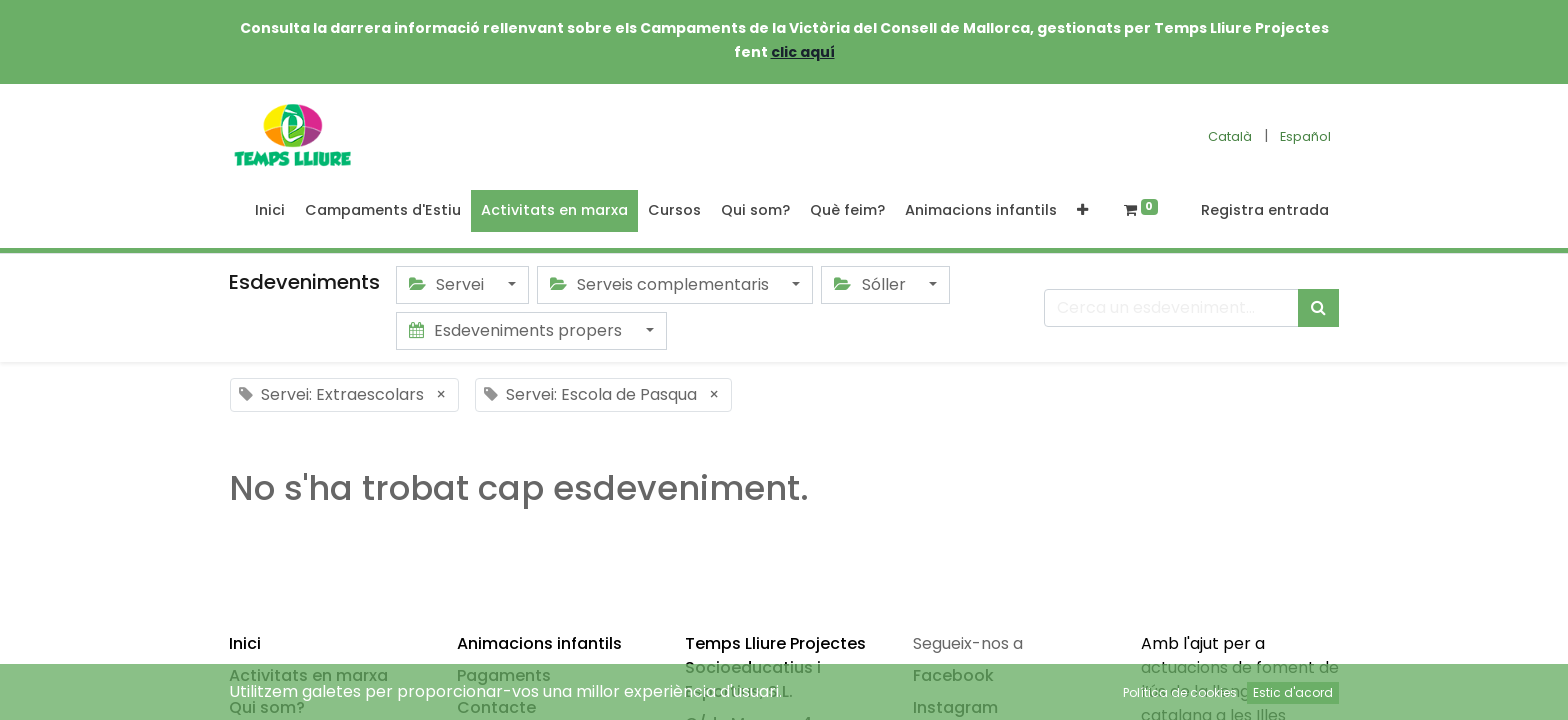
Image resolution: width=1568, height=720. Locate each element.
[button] (1082, 211)
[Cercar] (1318, 308)
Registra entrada (1265, 210)
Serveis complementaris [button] (661, 284)
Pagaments (504, 675)
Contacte (496, 707)
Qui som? (267, 707)
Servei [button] (448, 284)
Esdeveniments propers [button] (517, 330)
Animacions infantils (539, 643)
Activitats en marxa (308, 675)
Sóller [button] (871, 284)
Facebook (953, 675)
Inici (245, 643)
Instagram (955, 707)
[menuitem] (270, 211)
